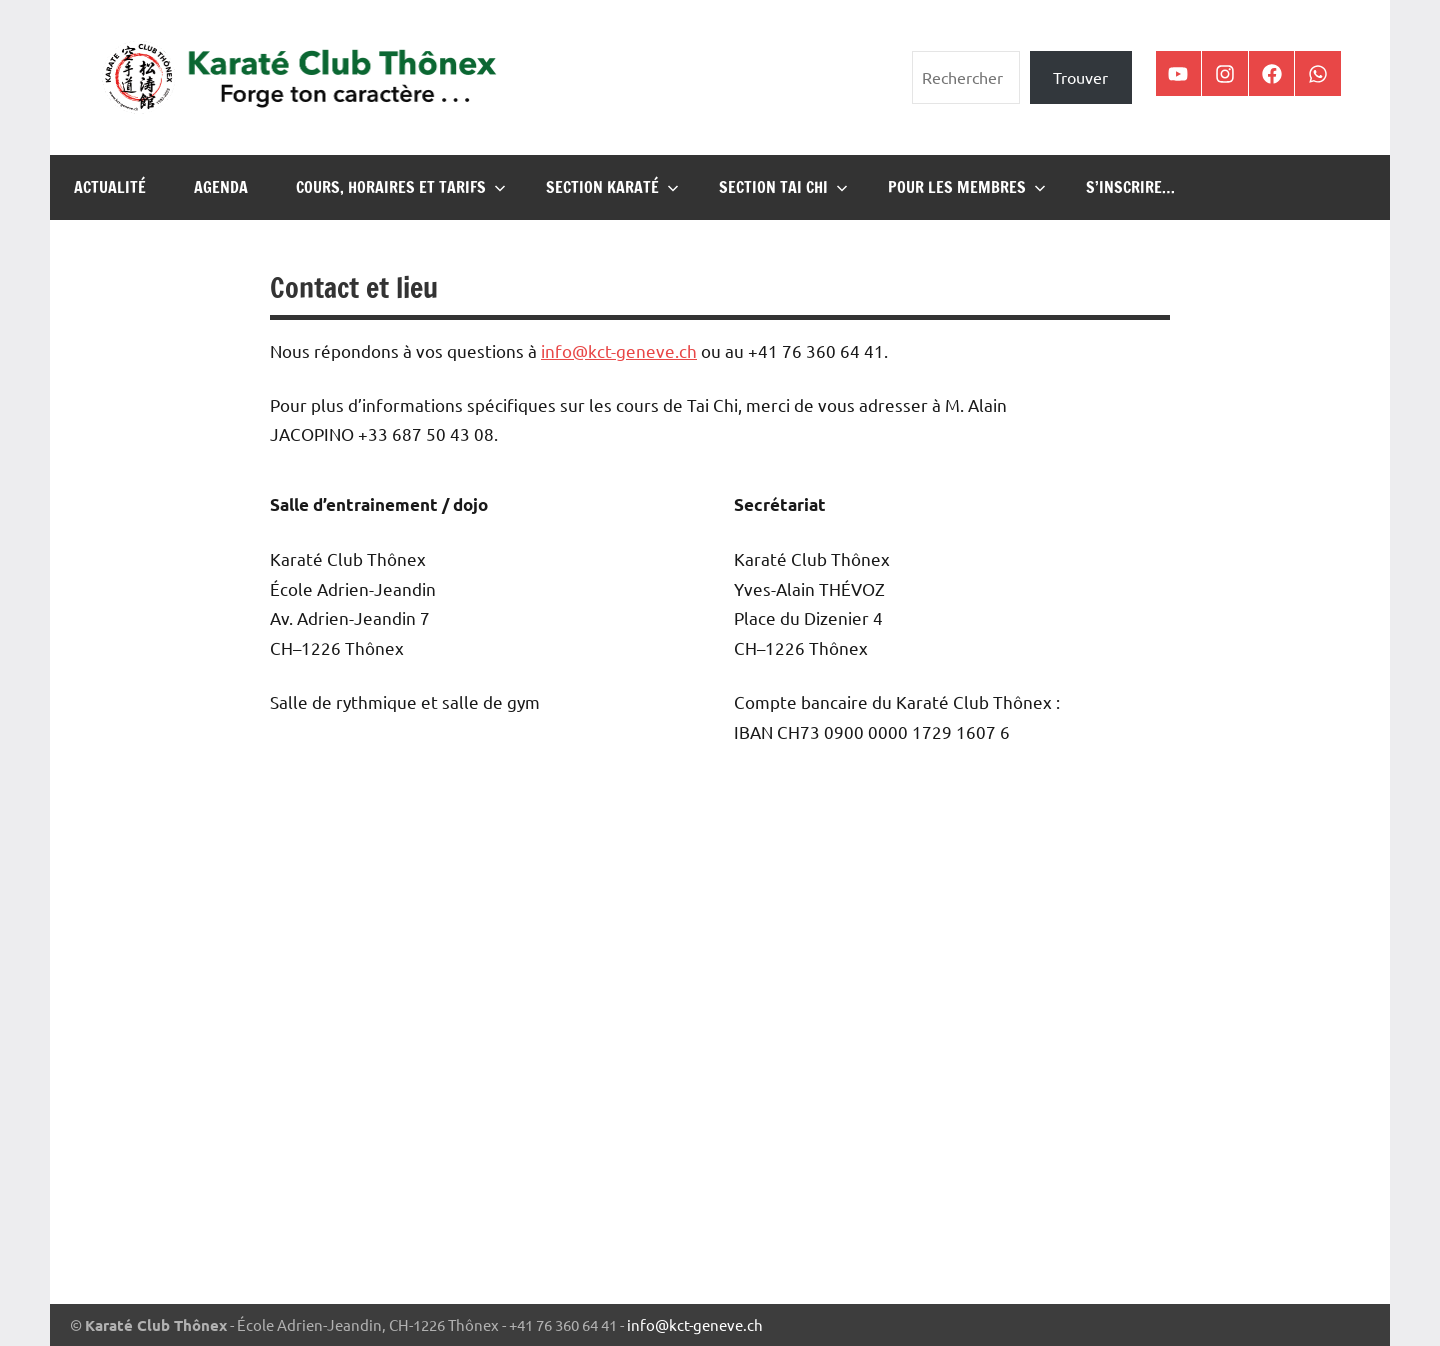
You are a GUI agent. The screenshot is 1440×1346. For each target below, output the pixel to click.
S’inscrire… (1130, 187)
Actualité (110, 187)
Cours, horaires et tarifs (401, 187)
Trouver (1080, 77)
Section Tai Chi (783, 187)
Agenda (221, 187)
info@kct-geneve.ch (695, 1324)
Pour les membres (967, 187)
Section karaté (612, 187)
